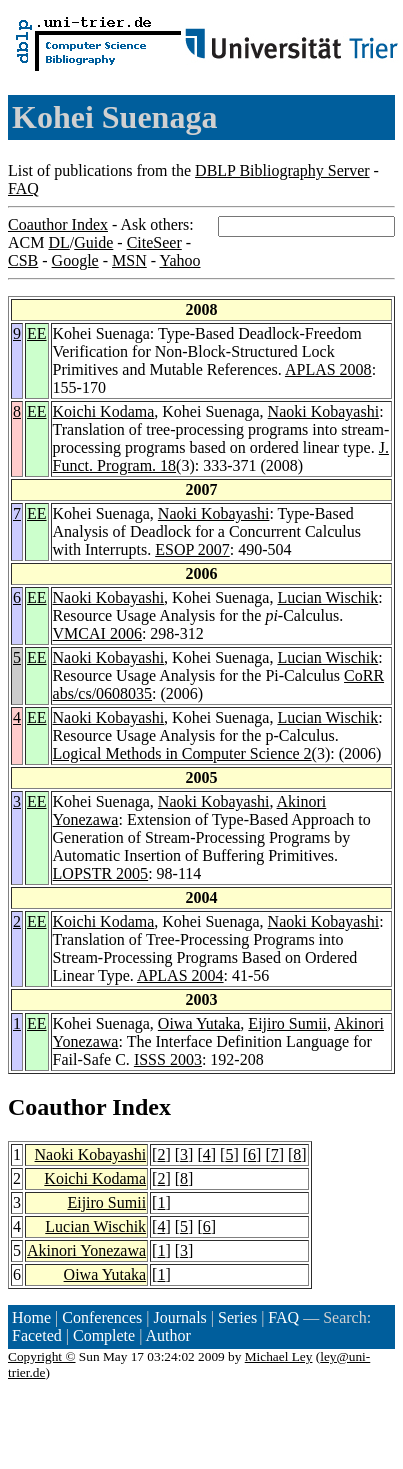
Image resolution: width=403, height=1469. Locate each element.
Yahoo (179, 260)
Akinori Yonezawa (86, 1250)
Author (168, 1335)
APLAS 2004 (180, 975)
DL (58, 242)
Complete (104, 1335)
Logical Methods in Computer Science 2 (182, 753)
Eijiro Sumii (287, 1023)
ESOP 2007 (192, 549)
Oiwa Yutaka (199, 1023)
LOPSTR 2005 (101, 873)
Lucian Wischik (327, 597)
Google (75, 260)
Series (237, 1317)
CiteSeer (154, 242)
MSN (129, 260)
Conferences (102, 1317)
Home (31, 1317)
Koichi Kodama (104, 411)
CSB (23, 260)
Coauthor (57, 1107)
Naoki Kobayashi (324, 411)
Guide (93, 242)
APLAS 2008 (328, 369)
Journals (179, 1317)
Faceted (37, 1335)
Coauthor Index (58, 224)
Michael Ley (279, 1356)
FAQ (23, 188)
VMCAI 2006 (97, 633)
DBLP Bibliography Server (282, 170)
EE (37, 333)
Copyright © (42, 1356)
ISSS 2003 (168, 1059)
